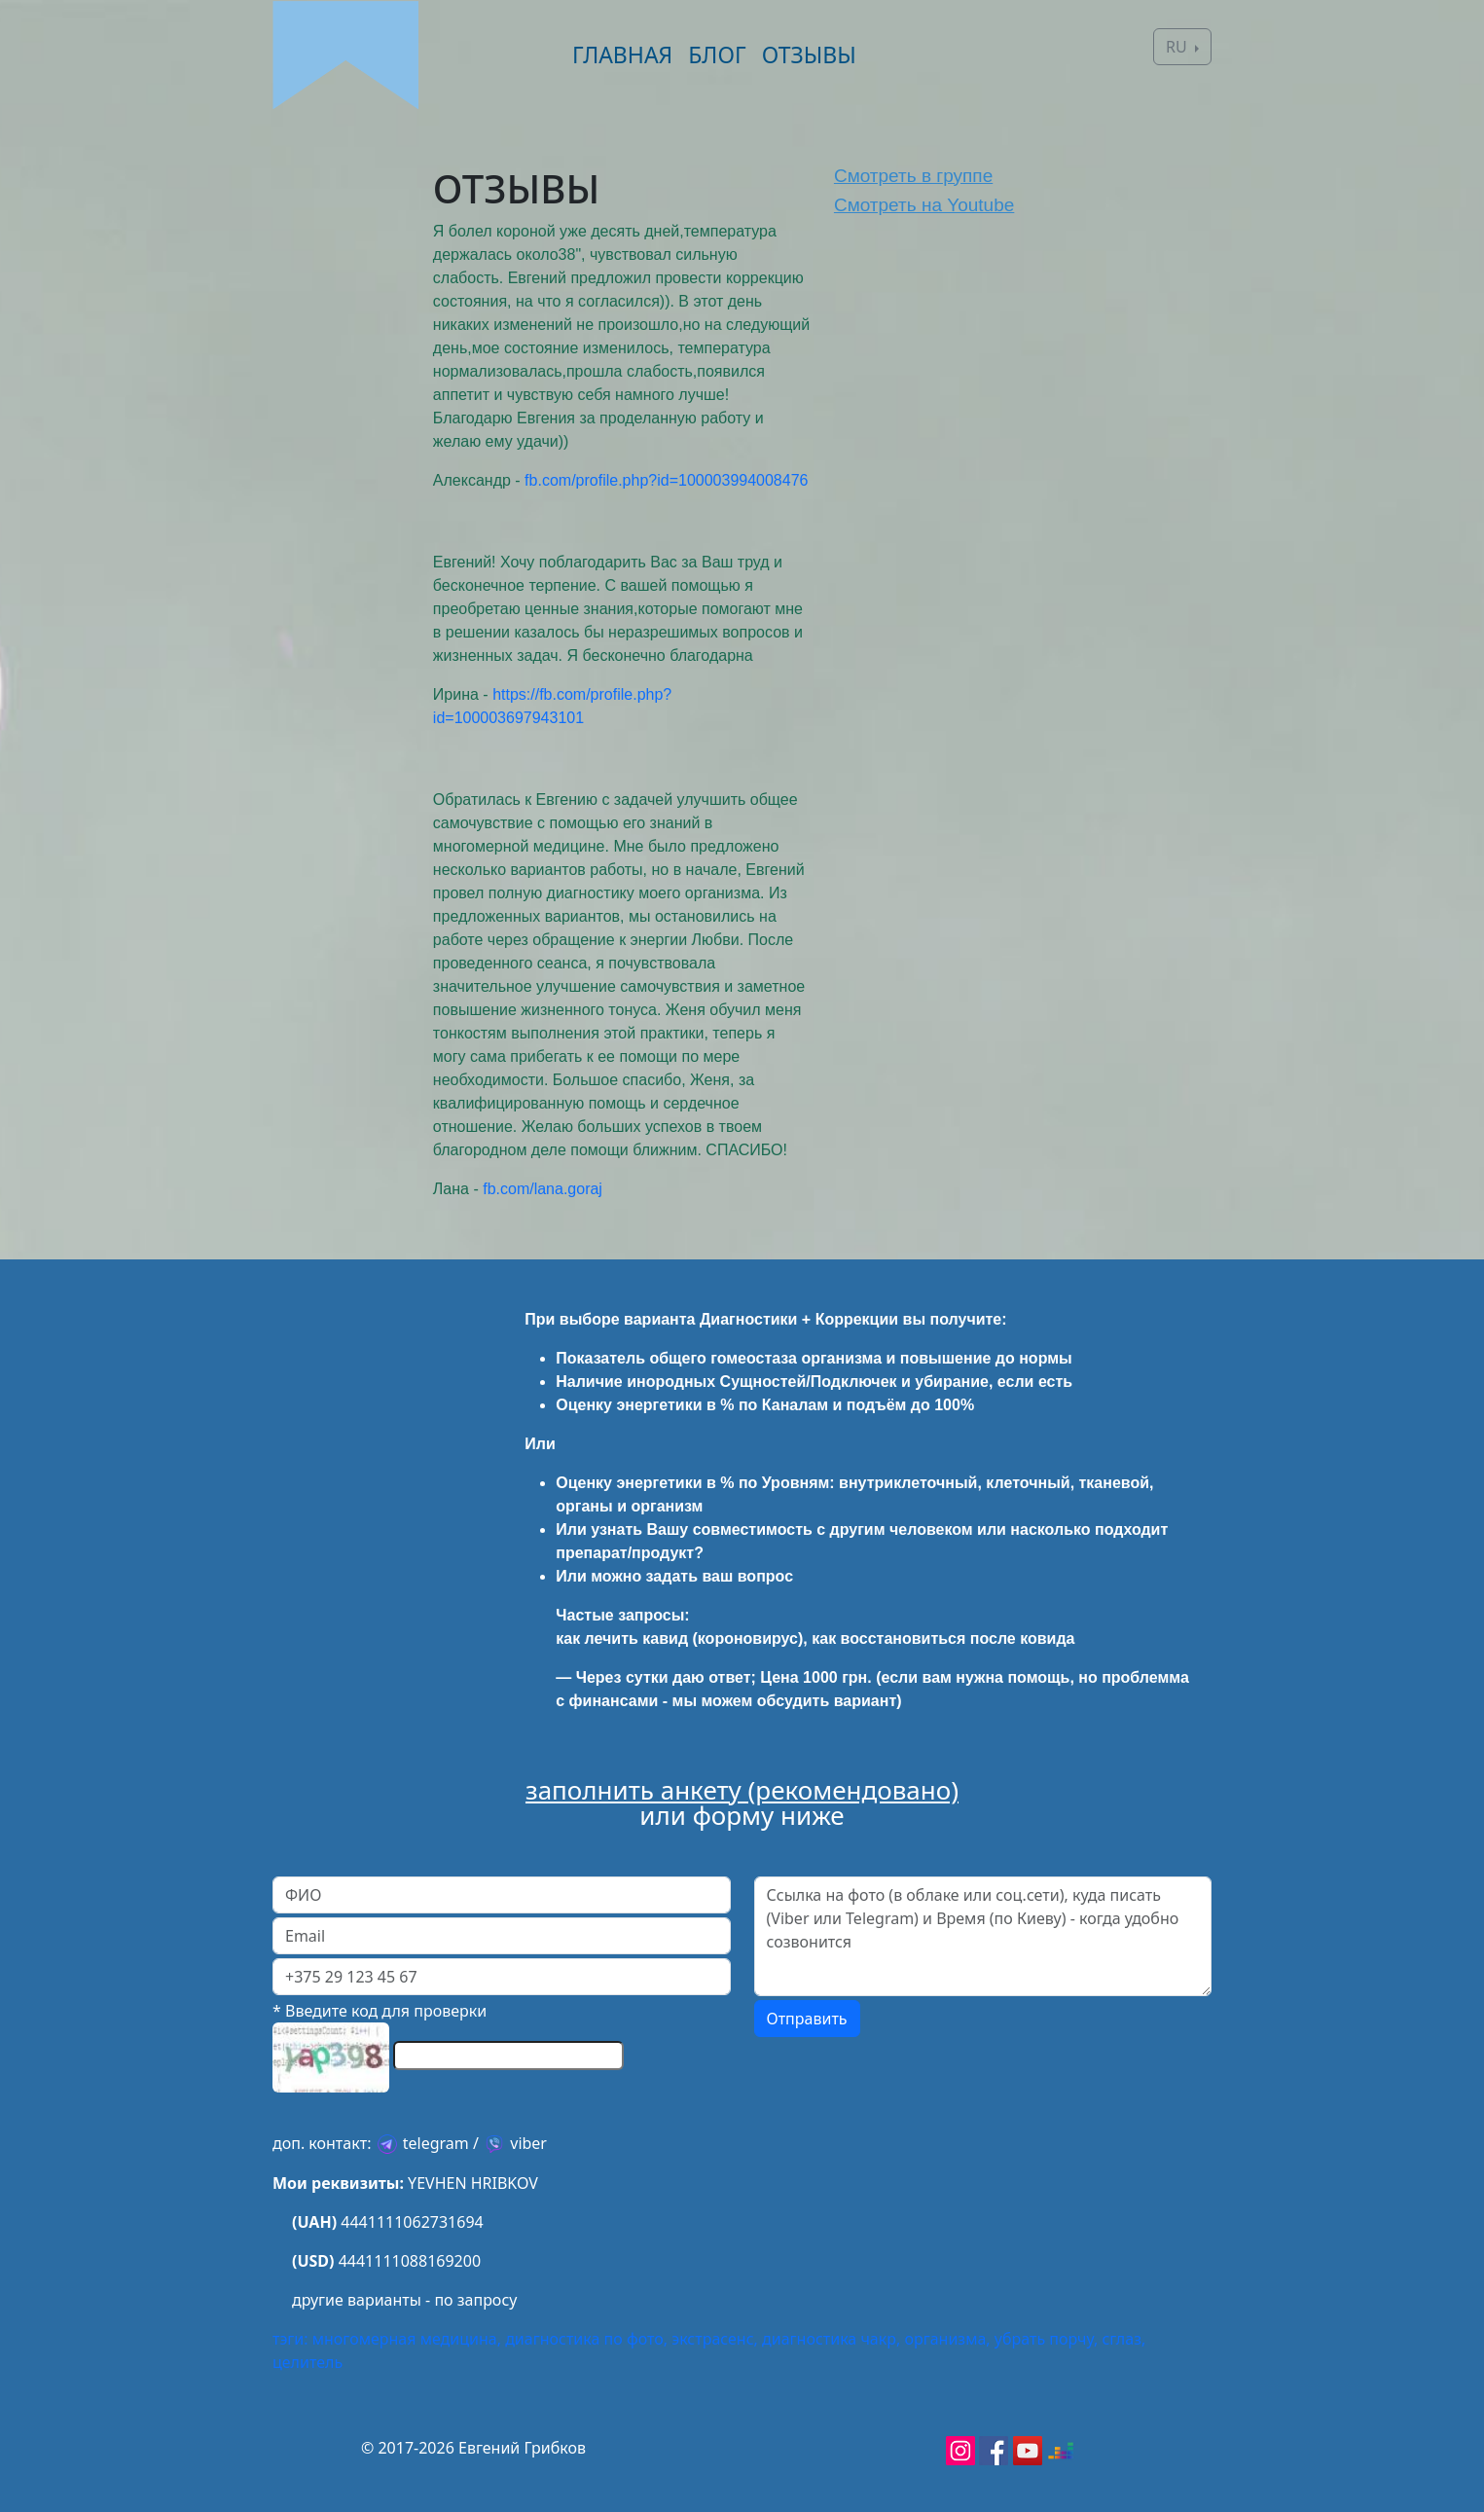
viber (528, 2143)
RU (1178, 46)
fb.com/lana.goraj (542, 1189)
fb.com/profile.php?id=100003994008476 (666, 480)
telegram (436, 2143)
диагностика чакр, (831, 2338)
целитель (307, 2362)
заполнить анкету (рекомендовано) (742, 1789)
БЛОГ (716, 54)
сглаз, (1123, 2338)
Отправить (807, 2018)
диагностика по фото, (586, 2338)
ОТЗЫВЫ (809, 54)
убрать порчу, (1046, 2338)
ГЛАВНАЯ (622, 54)
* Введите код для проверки (379, 2010)
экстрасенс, (714, 2338)
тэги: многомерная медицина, (386, 2338)
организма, (947, 2338)
